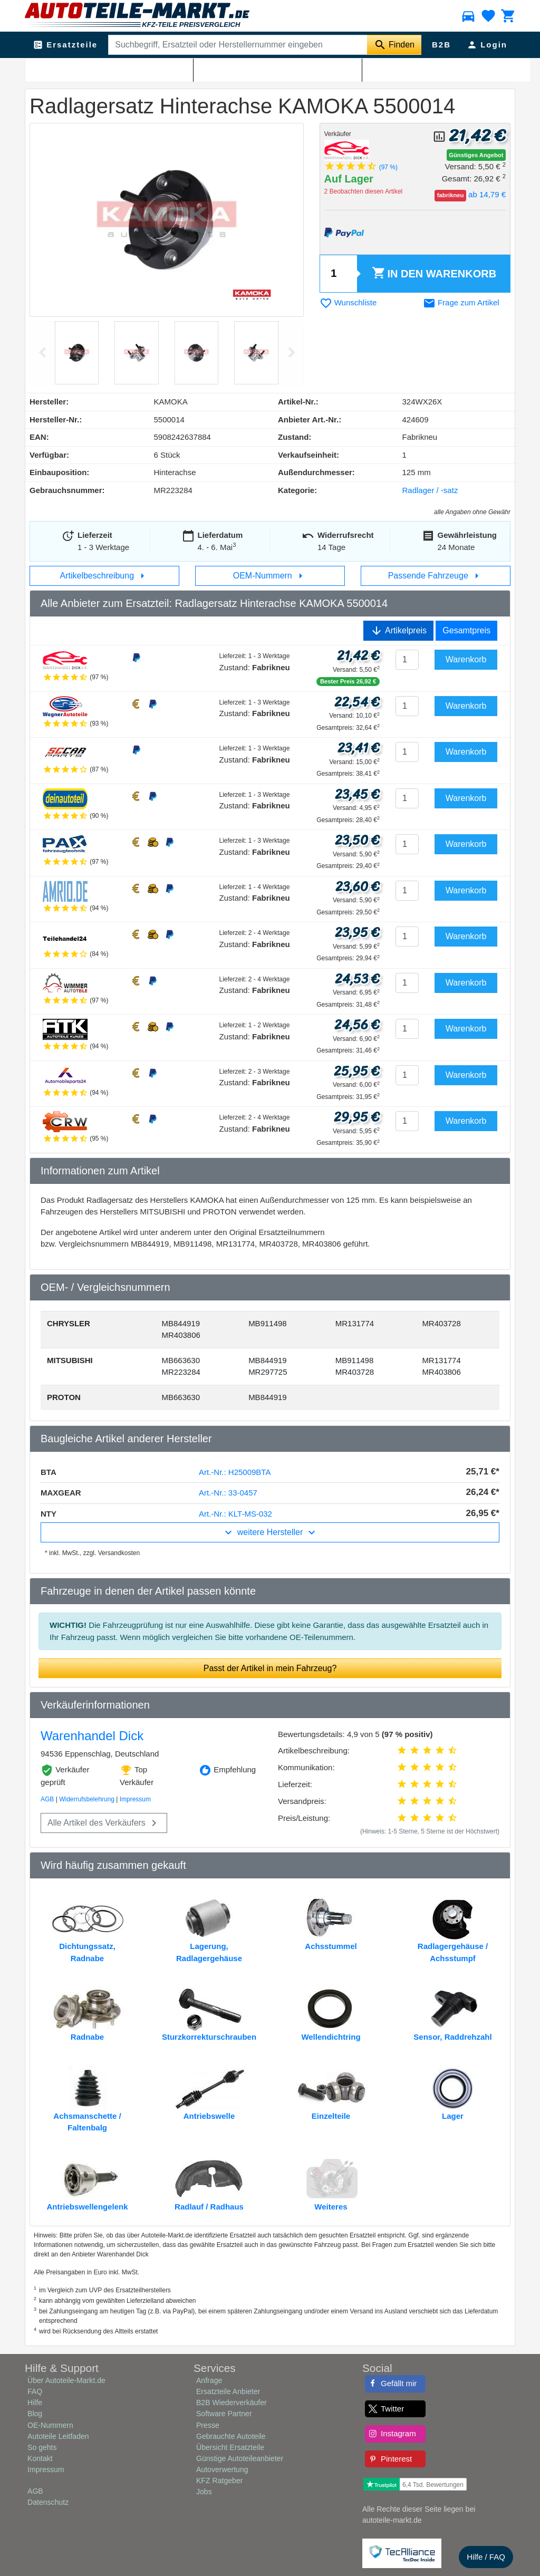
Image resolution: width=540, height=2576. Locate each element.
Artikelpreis (398, 630)
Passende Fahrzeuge (436, 576)
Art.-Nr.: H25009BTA (235, 1472)
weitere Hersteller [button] (269, 1532)
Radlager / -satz (211, 69)
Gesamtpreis (466, 630)
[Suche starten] (394, 45)
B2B (441, 44)
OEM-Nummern (270, 576)
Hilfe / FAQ (486, 2556)
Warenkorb (434, 274)
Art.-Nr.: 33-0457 (228, 1492)
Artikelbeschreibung (104, 576)
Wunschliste (348, 302)
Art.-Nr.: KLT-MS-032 (235, 1513)
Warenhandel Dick (92, 1736)
